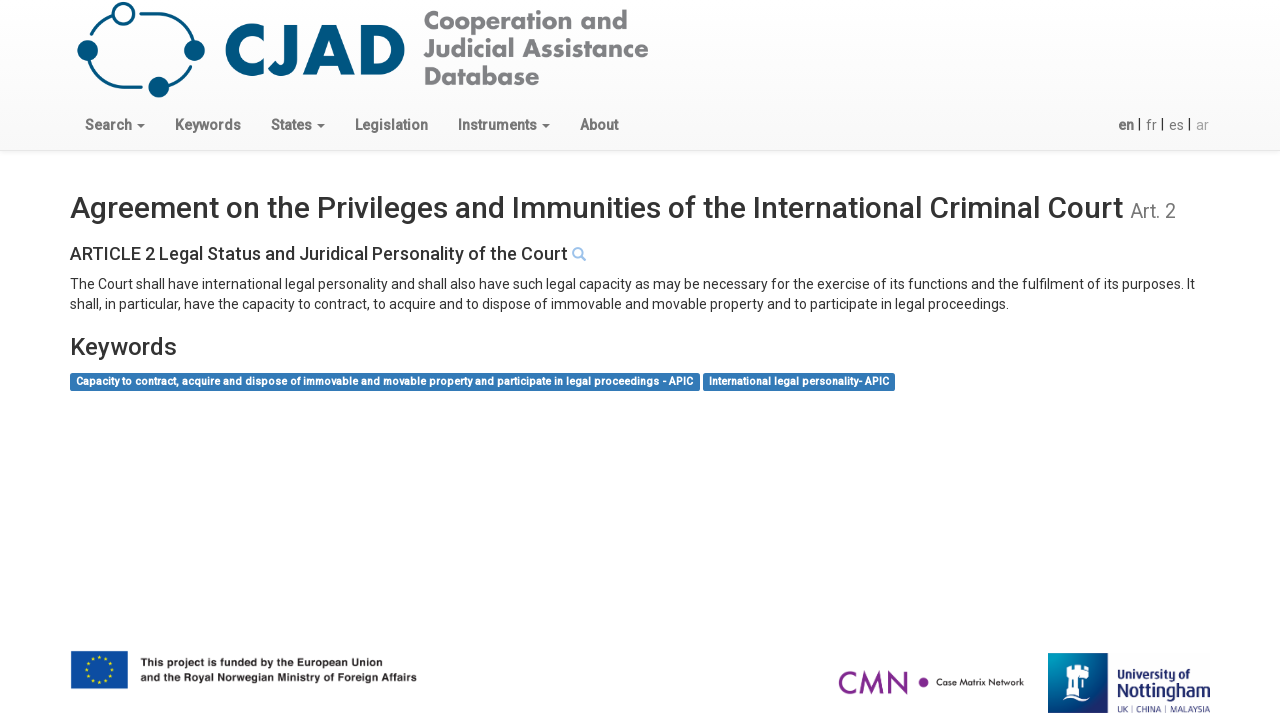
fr (1151, 125)
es (1176, 125)
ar (1202, 125)
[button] (115, 125)
